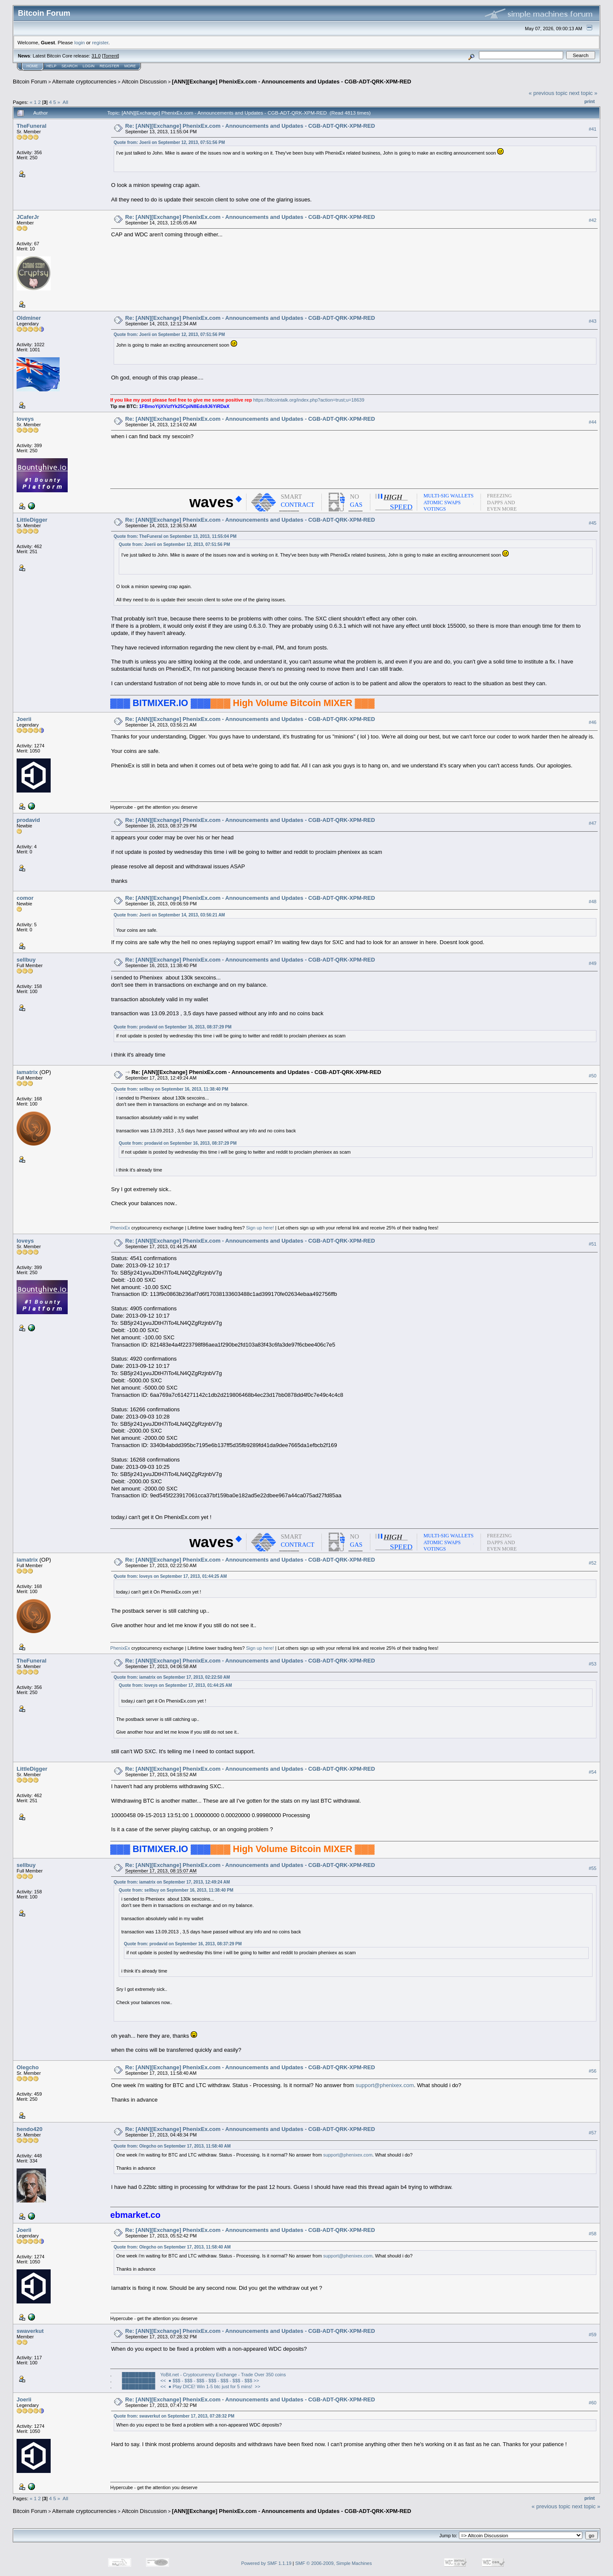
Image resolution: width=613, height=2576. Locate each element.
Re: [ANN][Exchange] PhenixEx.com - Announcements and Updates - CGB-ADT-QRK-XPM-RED (250, 126)
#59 (592, 2334)
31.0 (96, 55)
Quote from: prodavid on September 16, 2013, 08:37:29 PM (173, 1027)
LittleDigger (32, 520)
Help (51, 66)
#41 (592, 129)
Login (89, 66)
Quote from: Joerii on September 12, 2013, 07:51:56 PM (169, 142)
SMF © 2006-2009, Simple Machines (333, 2563)
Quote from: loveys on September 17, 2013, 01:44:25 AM (170, 1576)
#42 (592, 220)
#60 (592, 2402)
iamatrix (27, 1072)
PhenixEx (120, 1227)
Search (70, 66)
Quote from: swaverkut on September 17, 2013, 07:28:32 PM (174, 2416)
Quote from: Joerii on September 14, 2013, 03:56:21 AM (169, 915)
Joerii (24, 719)
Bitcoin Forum (30, 81)
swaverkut (30, 2331)
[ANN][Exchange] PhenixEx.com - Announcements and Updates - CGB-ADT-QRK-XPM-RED (291, 81)
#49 (592, 963)
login (79, 42)
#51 (592, 1243)
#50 (592, 1075)
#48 (592, 901)
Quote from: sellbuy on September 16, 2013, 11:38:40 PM (171, 1089)
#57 (592, 2132)
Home (32, 66)
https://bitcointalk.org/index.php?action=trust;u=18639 (308, 399)
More (130, 66)
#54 (592, 1772)
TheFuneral (31, 126)
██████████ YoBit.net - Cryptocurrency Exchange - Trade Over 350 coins (204, 2374)
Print (589, 101)
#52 (592, 1563)
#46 (592, 722)
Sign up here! (260, 1227)
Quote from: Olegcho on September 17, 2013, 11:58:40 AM (172, 2146)
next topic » (583, 93)
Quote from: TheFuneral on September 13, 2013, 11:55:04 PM (175, 536)
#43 (592, 321)
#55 (592, 1868)
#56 (592, 2070)
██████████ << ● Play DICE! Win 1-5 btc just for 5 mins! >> (191, 2386)
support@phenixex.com (385, 2085)
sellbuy (26, 959)
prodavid (28, 820)
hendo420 (30, 2129)
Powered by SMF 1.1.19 (266, 2563)
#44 (592, 422)
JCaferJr (28, 217)
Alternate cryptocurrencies (84, 81)
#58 (592, 2233)
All (65, 102)
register (100, 42)
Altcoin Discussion (144, 81)
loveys (25, 419)
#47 (592, 823)
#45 (592, 523)
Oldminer (29, 318)
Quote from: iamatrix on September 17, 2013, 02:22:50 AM (172, 1677)
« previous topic (548, 93)
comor (25, 898)
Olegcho (28, 2067)
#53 (592, 1664)
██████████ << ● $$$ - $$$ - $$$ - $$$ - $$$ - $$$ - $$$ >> (190, 2380)
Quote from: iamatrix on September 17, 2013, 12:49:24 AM (172, 1882)
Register (109, 66)
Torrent (110, 55)
